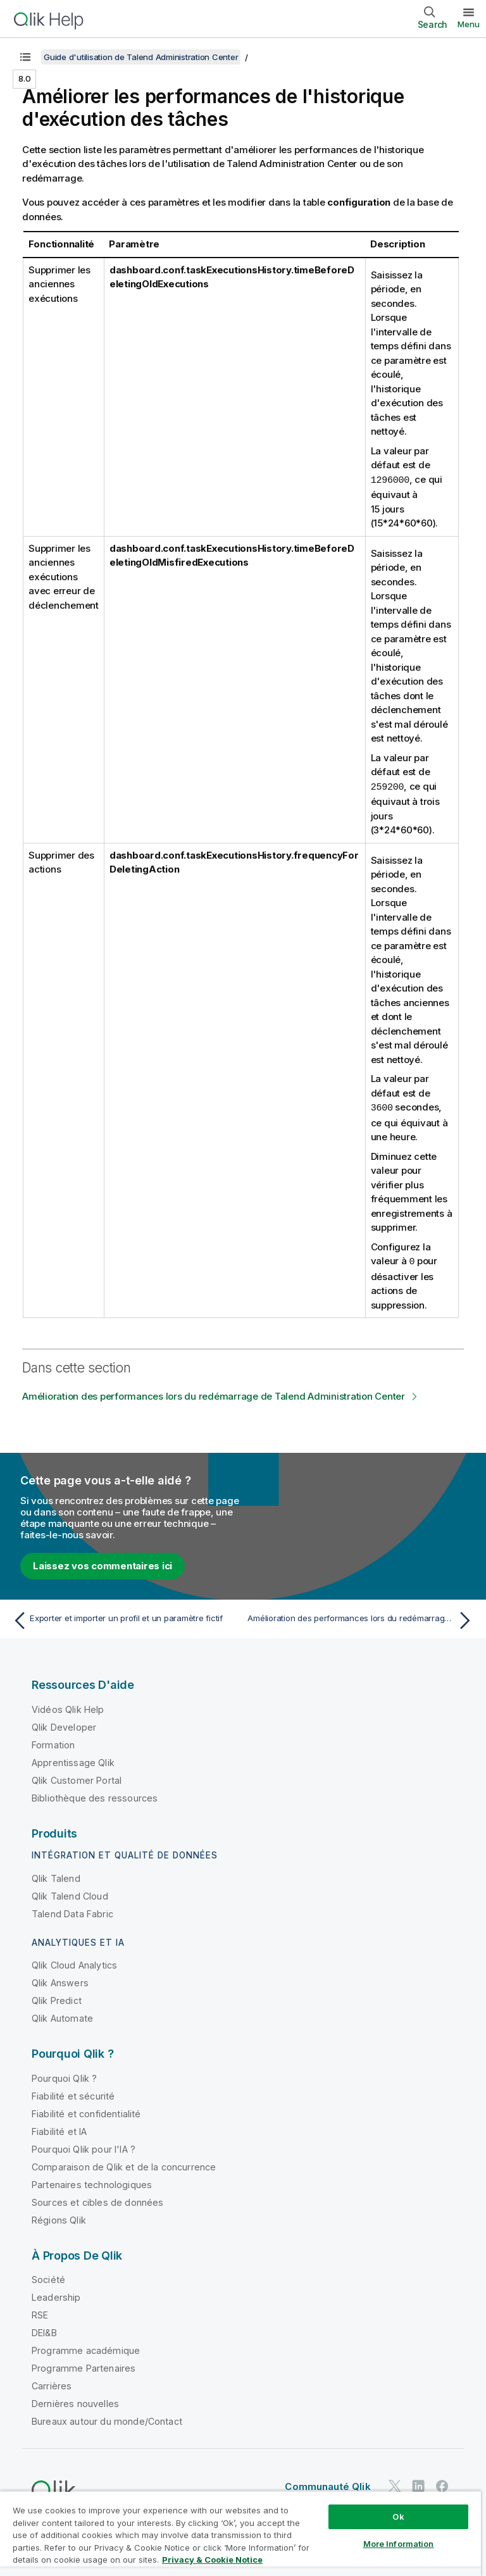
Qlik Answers (60, 1980)
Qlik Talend (56, 1875)
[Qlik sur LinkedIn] (418, 2483)
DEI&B (44, 2330)
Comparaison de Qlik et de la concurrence (124, 2164)
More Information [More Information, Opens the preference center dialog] (398, 2544)
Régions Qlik (59, 2217)
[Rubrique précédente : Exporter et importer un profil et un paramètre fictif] (124, 1618)
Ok (398, 2516)
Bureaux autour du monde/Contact (107, 2418)
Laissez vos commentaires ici (102, 1563)
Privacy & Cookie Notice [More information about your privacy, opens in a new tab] (212, 2559)
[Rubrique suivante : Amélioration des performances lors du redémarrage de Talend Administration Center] (362, 1618)
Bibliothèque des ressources (95, 1795)
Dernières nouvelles (75, 2401)
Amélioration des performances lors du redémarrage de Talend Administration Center (213, 1394)
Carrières (52, 2383)
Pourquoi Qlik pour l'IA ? (83, 2146)
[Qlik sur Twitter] (394, 2483)
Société (48, 2277)
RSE (40, 2312)
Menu (469, 24)
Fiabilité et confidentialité (86, 2111)
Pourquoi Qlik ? (64, 2075)
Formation (53, 1742)
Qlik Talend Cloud (70, 1893)
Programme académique (86, 2348)
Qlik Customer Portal (77, 1777)
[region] (240, 2533)
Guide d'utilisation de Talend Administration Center (141, 57)
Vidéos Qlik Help (68, 1707)
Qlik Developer (64, 1724)
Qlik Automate (62, 2015)
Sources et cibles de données (97, 2199)
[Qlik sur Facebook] (442, 2483)
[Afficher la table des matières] (25, 57)
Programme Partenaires (83, 2365)
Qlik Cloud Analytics (74, 1962)
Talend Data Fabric (72, 1911)
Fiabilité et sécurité (73, 2093)
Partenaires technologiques (92, 2182)
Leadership (56, 2294)
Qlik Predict (57, 1998)
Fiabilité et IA (59, 2129)
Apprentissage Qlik (73, 1760)
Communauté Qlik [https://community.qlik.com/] (327, 2484)
